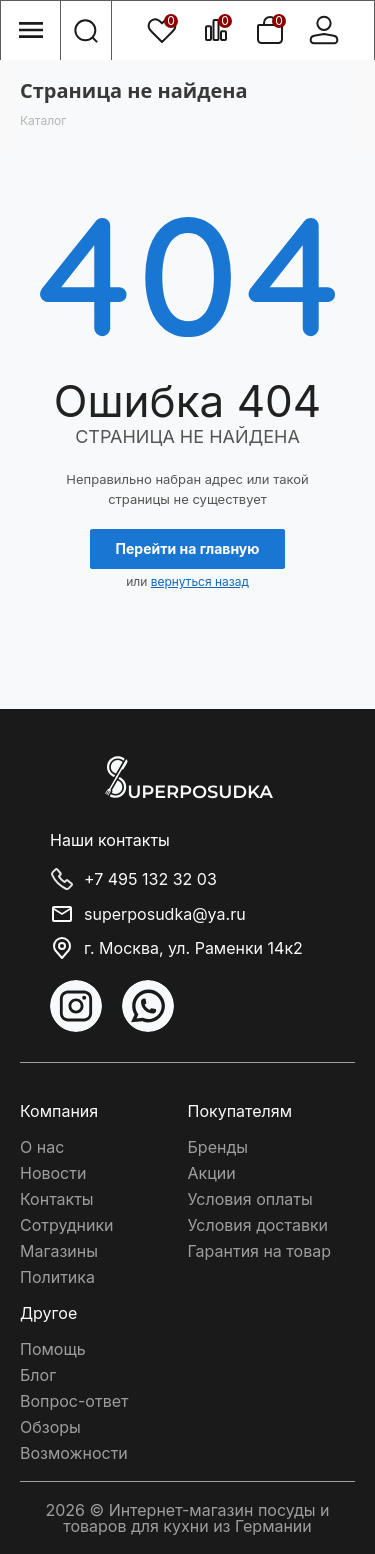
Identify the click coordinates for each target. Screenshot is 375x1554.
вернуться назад (200, 581)
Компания (59, 1111)
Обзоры (50, 1427)
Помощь (53, 1349)
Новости (53, 1173)
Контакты (57, 1199)
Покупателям (240, 1111)
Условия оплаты (250, 1199)
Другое (48, 1313)
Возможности (74, 1453)
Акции (212, 1173)
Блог (38, 1375)
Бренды (218, 1147)
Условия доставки (258, 1225)
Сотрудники (67, 1225)
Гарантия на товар (259, 1251)
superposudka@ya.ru (165, 914)
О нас (42, 1147)
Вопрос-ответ (74, 1401)
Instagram (76, 1006)
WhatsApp (148, 1006)
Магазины (59, 1251)
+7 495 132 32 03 (150, 880)
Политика (57, 1277)
